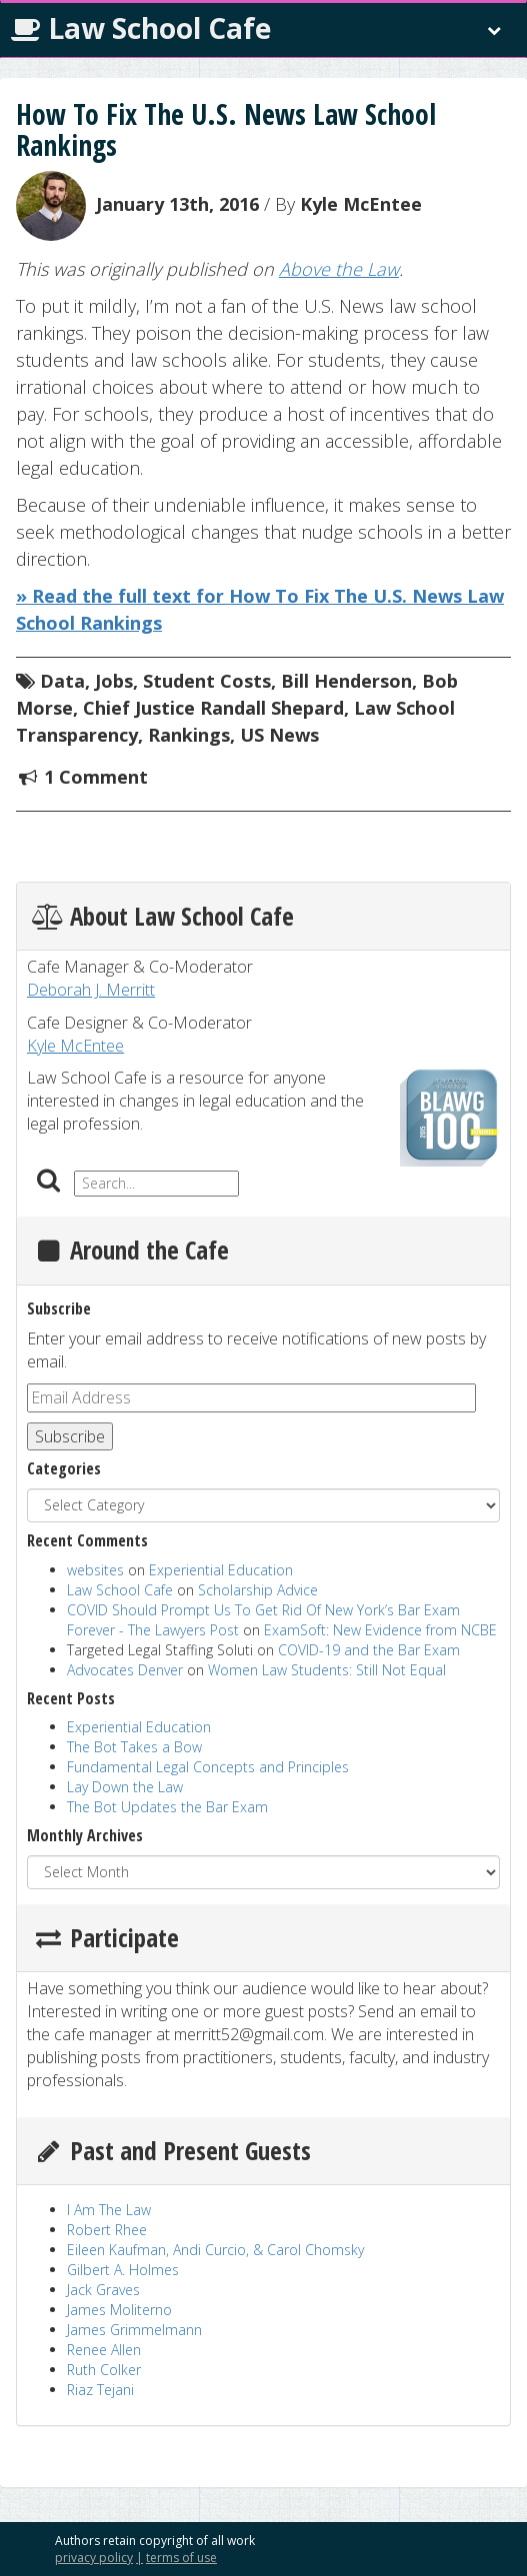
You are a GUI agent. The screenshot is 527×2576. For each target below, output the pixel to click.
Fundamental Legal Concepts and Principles (208, 1766)
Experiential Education (221, 1569)
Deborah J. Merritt (91, 990)
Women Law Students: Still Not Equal (327, 1669)
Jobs (114, 681)
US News (279, 735)
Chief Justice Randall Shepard (213, 708)
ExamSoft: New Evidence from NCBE (380, 1629)
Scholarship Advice (258, 1589)
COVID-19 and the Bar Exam (369, 1649)
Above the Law (339, 269)
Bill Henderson (346, 681)
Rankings (189, 735)
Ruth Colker (104, 2369)
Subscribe (70, 1436)
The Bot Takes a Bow (134, 1746)
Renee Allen (104, 2349)
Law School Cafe (141, 28)
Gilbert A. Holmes (123, 2269)
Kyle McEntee (361, 203)
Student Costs (207, 681)
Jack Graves (103, 2289)
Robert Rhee (107, 2229)
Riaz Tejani (100, 2389)
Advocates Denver (125, 1669)
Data (62, 681)
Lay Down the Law (125, 1786)
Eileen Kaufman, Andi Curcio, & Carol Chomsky (215, 2249)
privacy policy (94, 2557)
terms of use (181, 2557)
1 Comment (96, 777)
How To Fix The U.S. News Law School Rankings (226, 129)
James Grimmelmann (134, 2329)
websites (95, 1569)
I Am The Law (109, 2209)
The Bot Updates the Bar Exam (167, 1806)
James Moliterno (119, 2309)
